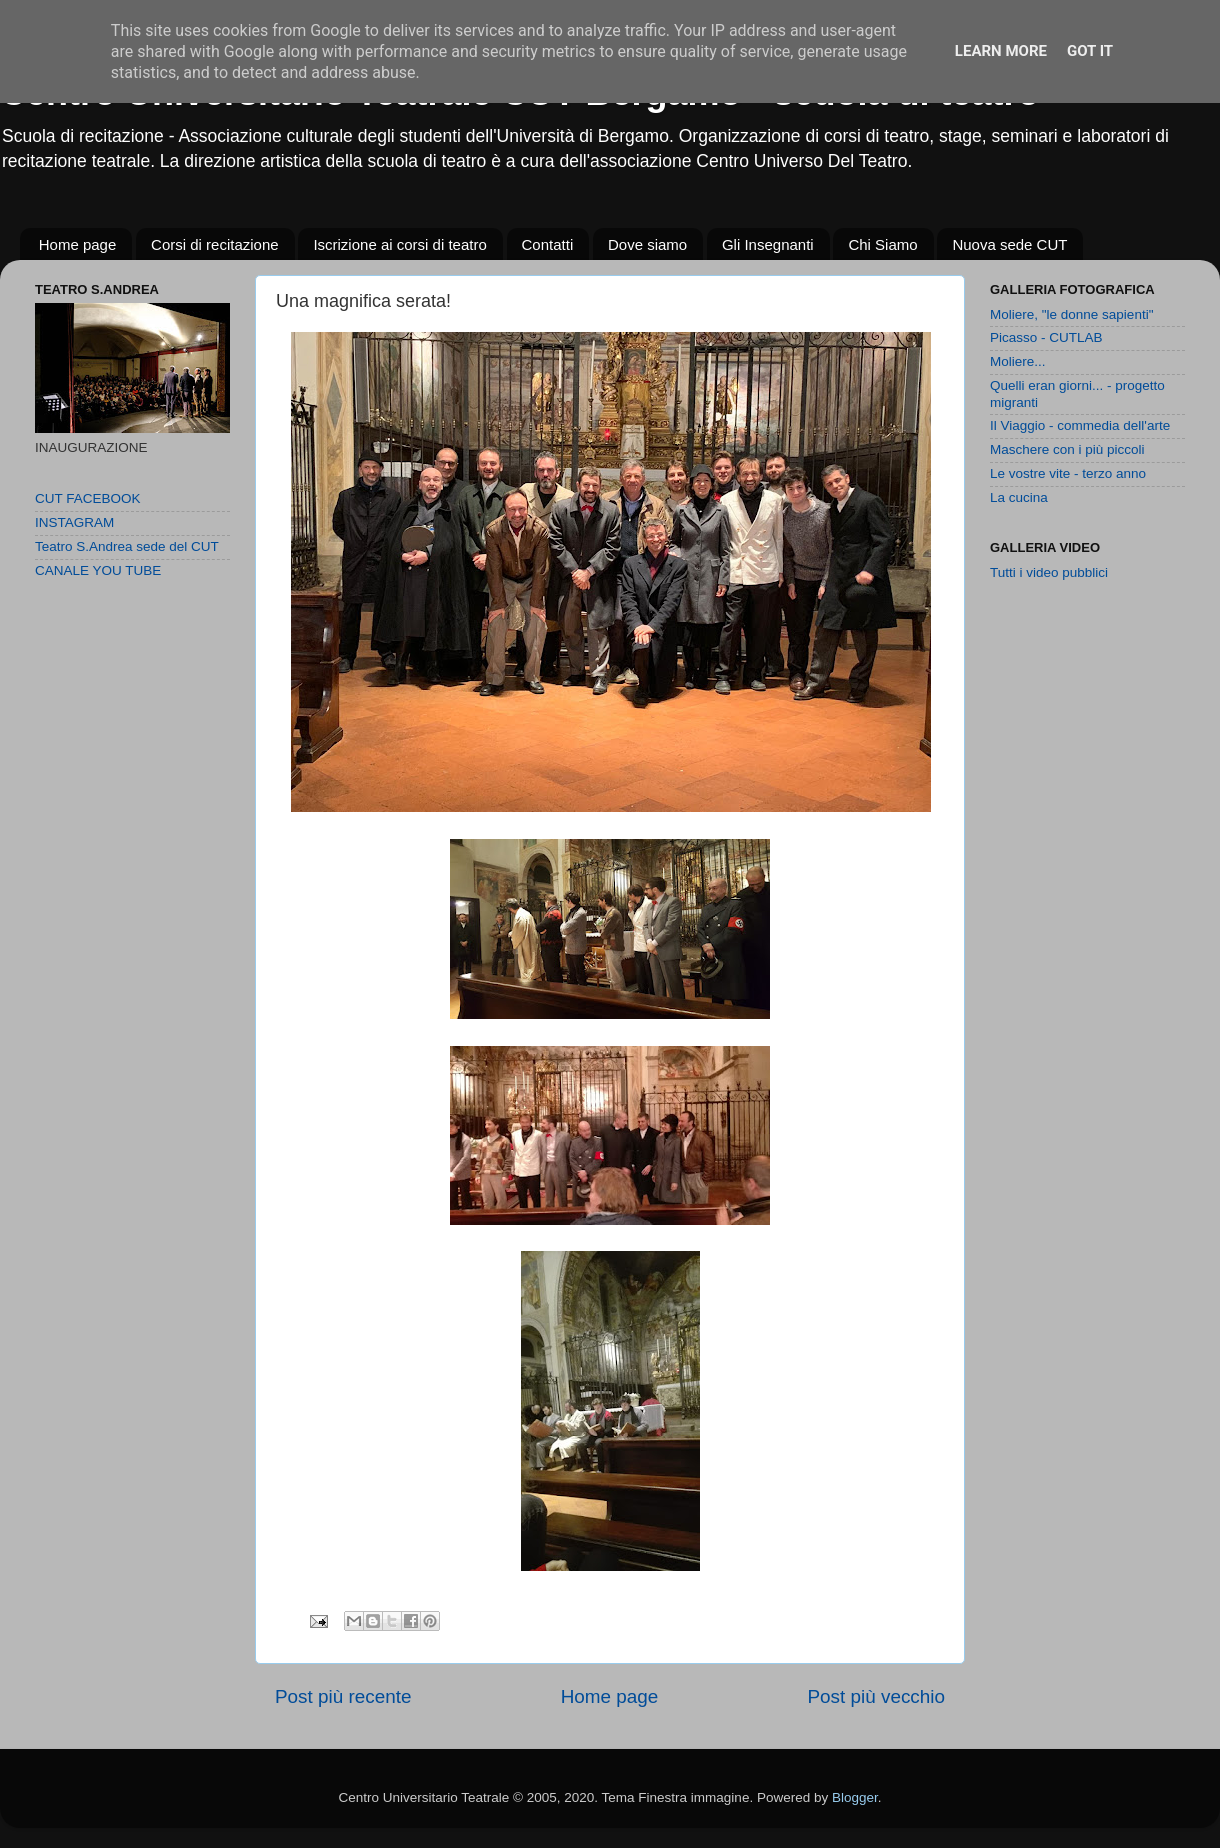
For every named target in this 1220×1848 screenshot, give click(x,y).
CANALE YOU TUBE (98, 570)
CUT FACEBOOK (88, 498)
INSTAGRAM (74, 522)
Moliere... (1018, 361)
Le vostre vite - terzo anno (1068, 473)
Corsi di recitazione (215, 244)
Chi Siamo (882, 244)
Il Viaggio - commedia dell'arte (1080, 425)
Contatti (548, 244)
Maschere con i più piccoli (1067, 449)
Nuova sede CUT (1009, 244)
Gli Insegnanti (768, 244)
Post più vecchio (876, 1696)
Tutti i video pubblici (1049, 572)
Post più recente (343, 1696)
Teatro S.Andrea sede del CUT (127, 546)
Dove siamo (647, 244)
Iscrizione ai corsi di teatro (399, 244)
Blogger (855, 1797)
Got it (1090, 51)
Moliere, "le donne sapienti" (1071, 314)
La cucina (1019, 497)
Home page (78, 244)
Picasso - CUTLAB (1046, 337)
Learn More (1001, 51)
